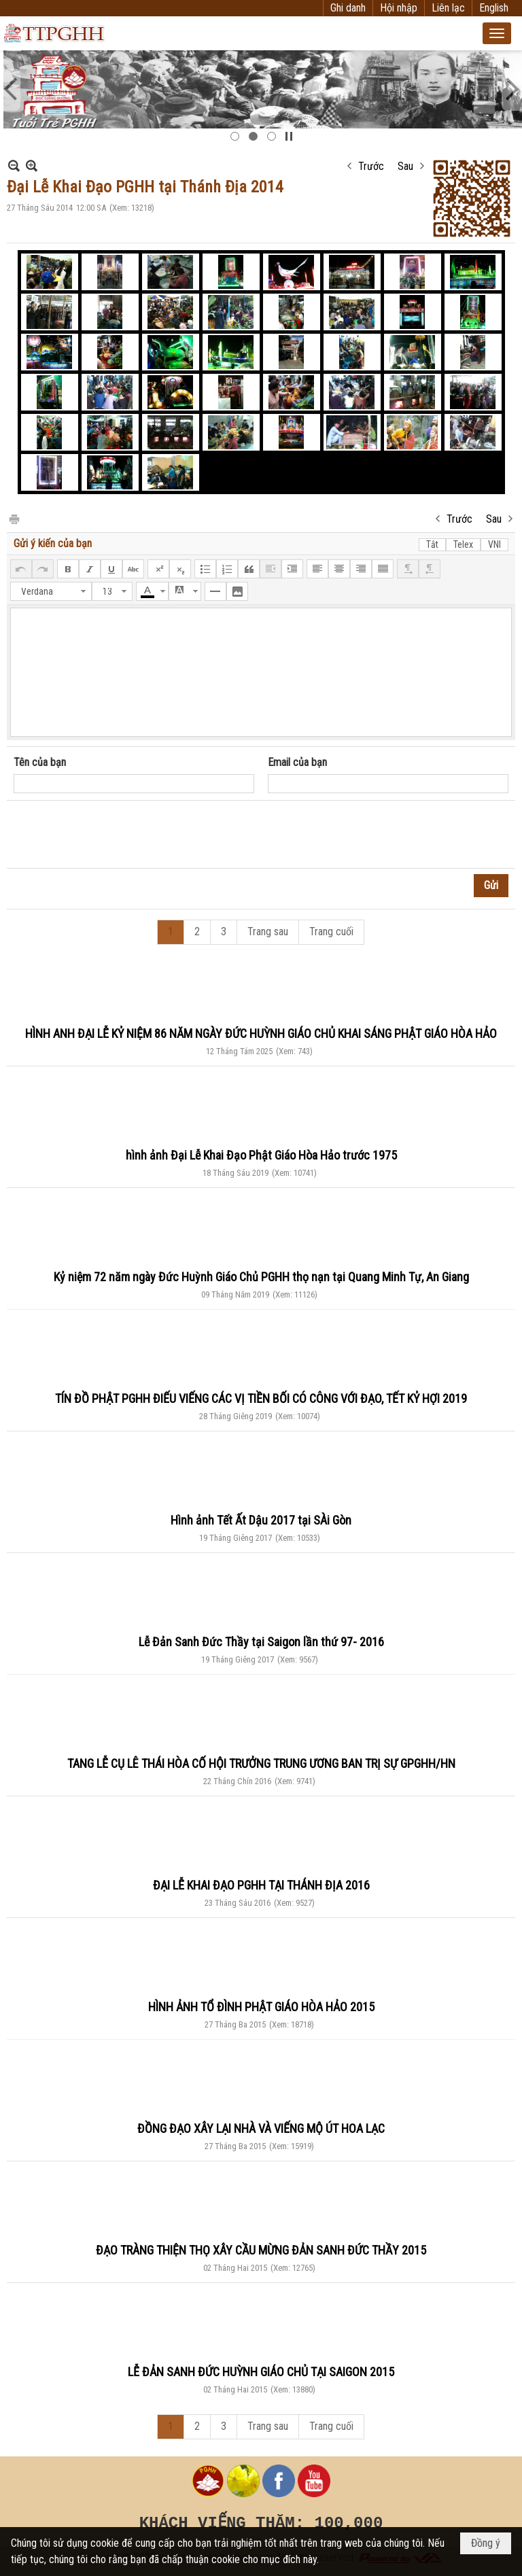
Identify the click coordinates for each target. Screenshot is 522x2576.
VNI (494, 544)
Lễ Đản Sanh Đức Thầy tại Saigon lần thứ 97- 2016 (261, 1642)
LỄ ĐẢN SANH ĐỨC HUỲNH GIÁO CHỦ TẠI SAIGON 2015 (261, 2372)
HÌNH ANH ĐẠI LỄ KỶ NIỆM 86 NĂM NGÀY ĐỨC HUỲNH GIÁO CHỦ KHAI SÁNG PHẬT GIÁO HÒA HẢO (261, 1033)
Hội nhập (398, 7)
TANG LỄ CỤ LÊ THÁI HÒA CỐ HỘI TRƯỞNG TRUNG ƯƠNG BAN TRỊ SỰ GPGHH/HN (261, 1763)
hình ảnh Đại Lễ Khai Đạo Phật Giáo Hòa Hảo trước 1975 (261, 1155)
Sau (405, 166)
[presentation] (117, 834)
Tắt (432, 544)
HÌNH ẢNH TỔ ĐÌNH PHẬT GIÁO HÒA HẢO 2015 (261, 2007)
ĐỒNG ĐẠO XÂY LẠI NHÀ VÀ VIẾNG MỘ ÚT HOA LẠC (261, 2128)
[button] (497, 33)
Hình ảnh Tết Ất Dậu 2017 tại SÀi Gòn (261, 1520)
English (493, 7)
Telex (463, 544)
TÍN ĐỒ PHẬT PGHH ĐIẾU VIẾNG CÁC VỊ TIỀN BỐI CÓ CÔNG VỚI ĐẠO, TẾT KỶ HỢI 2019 (261, 1398)
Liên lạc (448, 7)
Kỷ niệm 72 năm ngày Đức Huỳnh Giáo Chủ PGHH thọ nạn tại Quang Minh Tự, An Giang (261, 1277)
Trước (371, 166)
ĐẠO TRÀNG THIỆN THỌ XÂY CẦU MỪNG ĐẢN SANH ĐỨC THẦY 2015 (261, 2250)
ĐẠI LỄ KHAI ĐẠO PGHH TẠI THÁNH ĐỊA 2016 (261, 1885)
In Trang (13, 518)
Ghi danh (348, 7)
